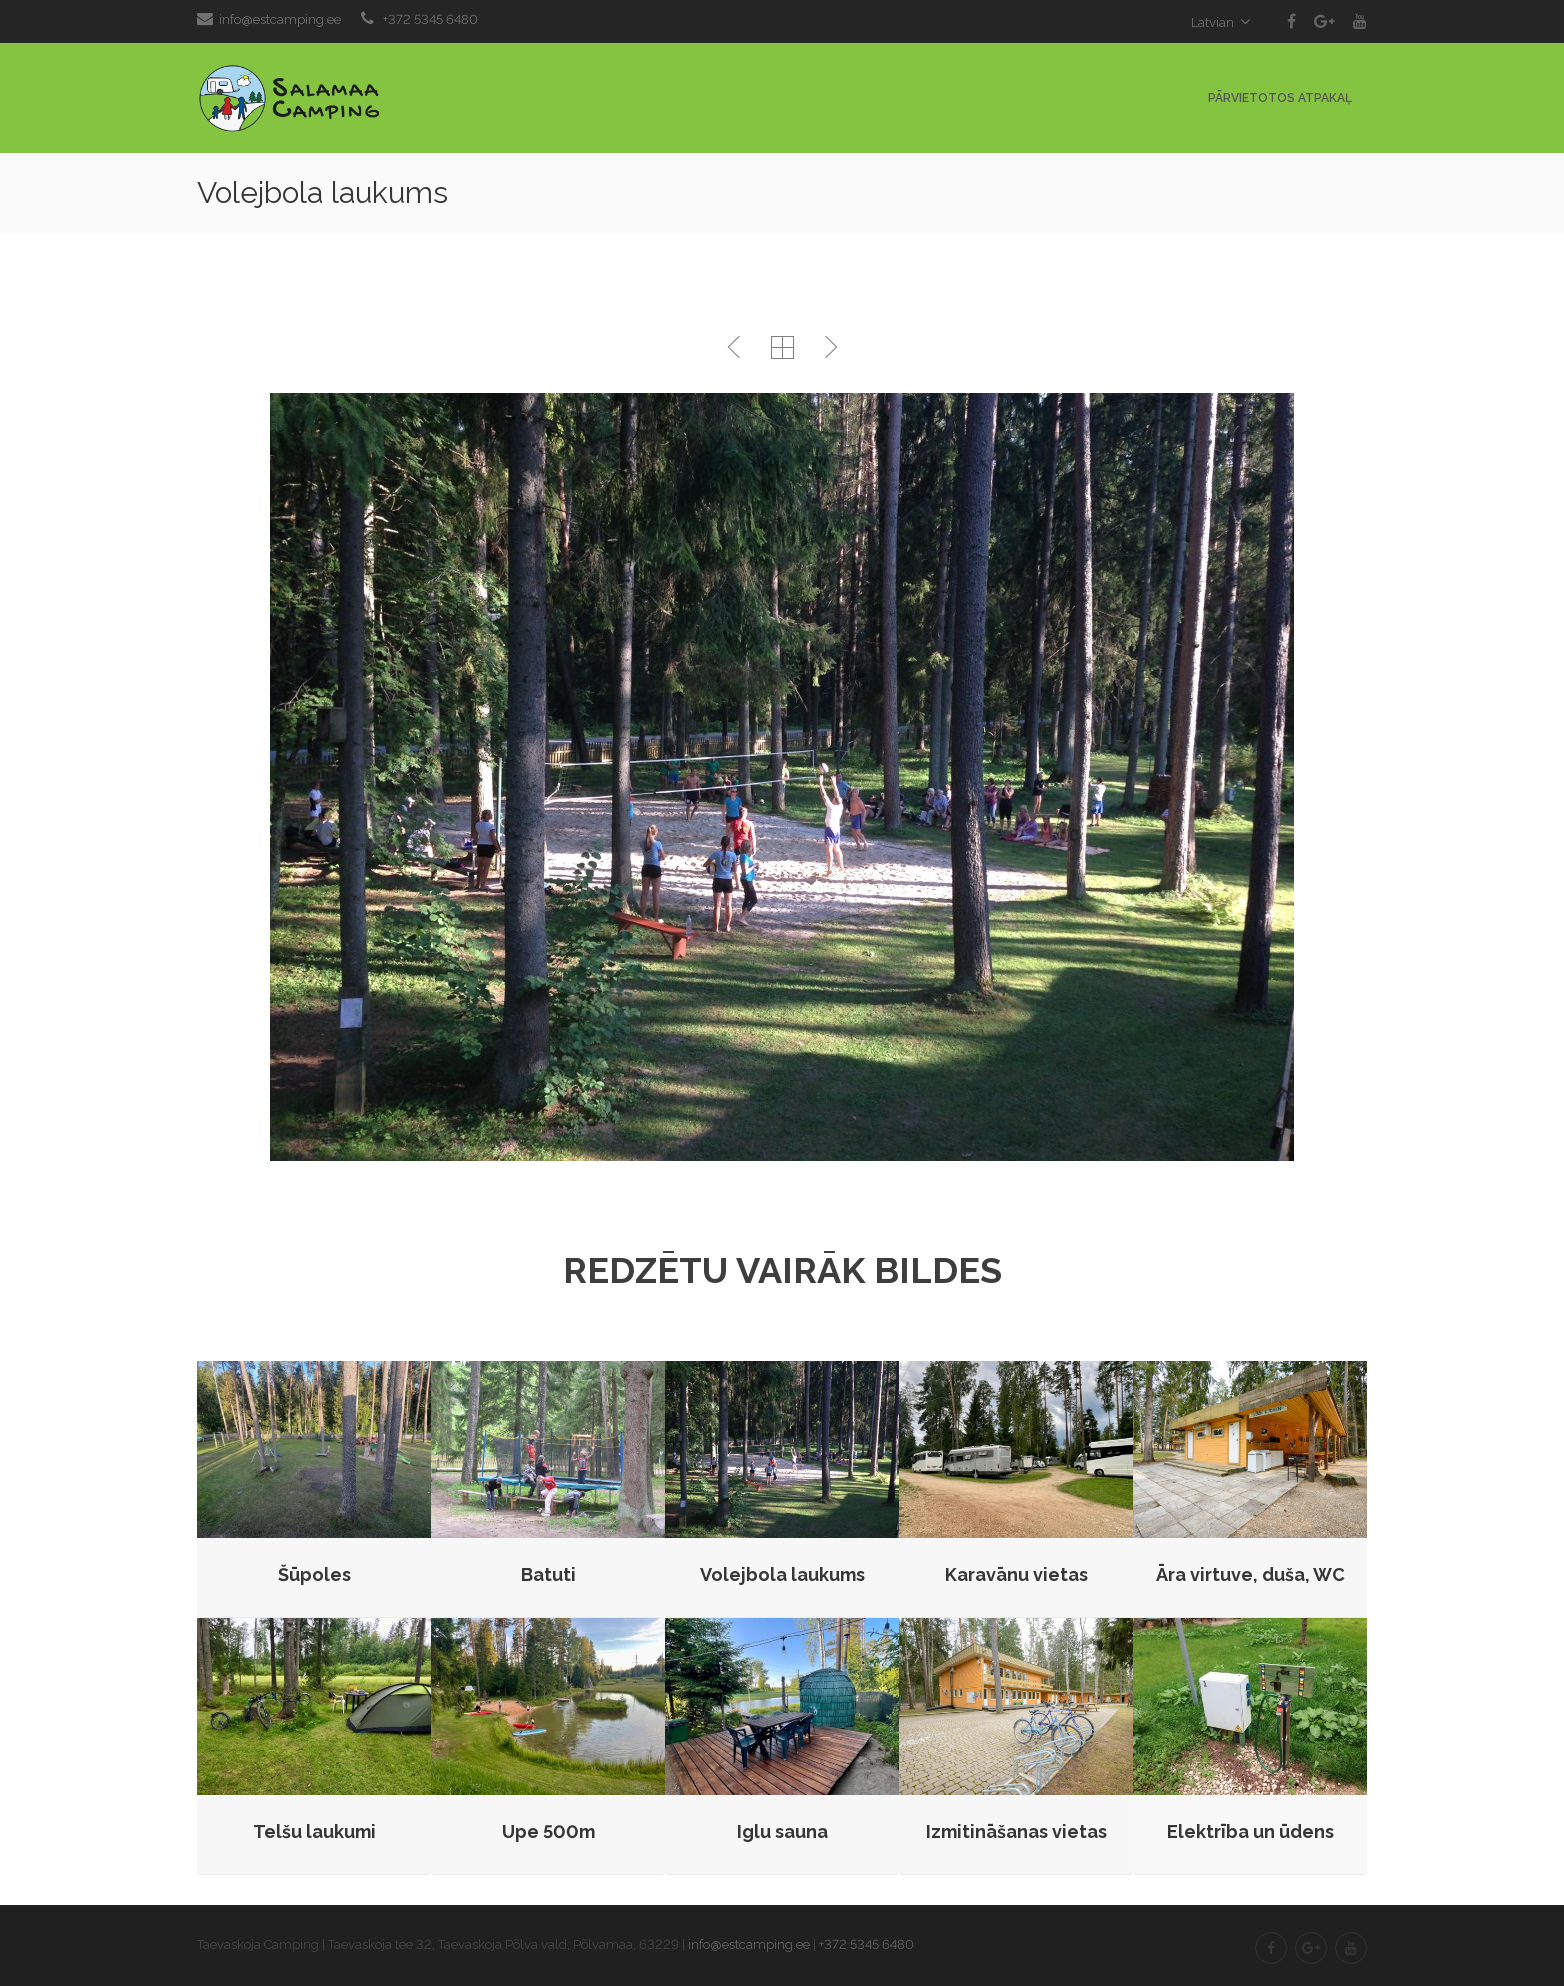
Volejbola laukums (782, 1574)
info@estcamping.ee (280, 19)
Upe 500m (548, 1831)
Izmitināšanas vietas (1016, 1831)
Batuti (548, 1574)
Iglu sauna (782, 1831)
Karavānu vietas (1016, 1574)
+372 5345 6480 (430, 19)
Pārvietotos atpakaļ (1280, 98)
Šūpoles (314, 1574)
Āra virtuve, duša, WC (1250, 1574)
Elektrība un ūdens (1250, 1831)
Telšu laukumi (314, 1831)
